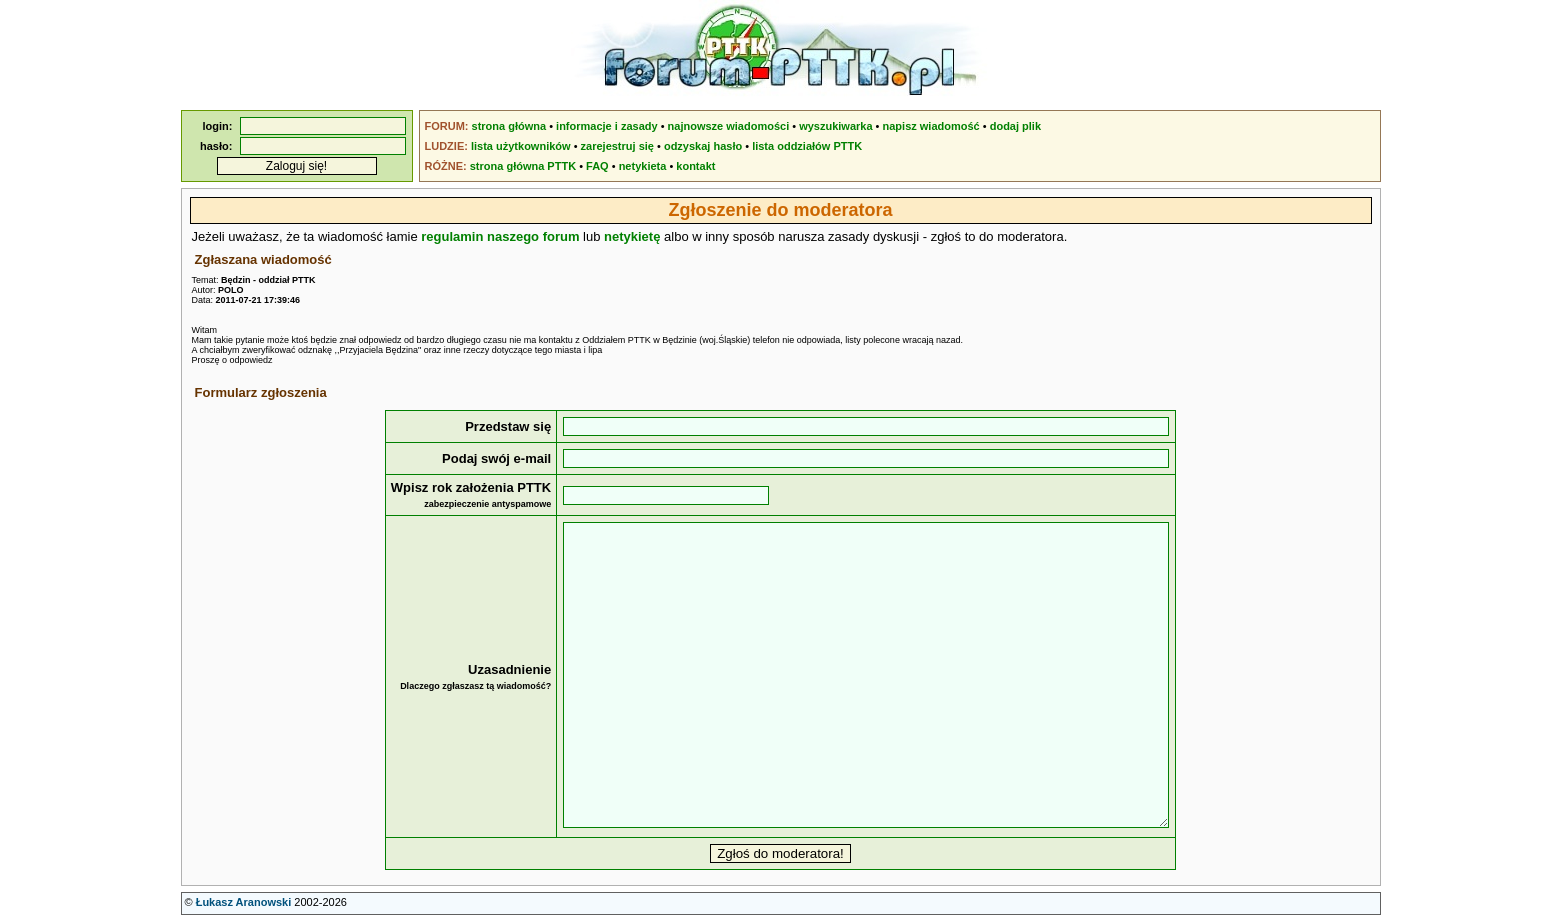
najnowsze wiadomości (729, 126)
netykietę (632, 236)
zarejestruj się (617, 146)
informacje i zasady (607, 126)
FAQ (597, 166)
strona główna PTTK (523, 166)
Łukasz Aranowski (244, 902)
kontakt (695, 166)
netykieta (643, 166)
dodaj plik (1015, 126)
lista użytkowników (521, 146)
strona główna (509, 126)
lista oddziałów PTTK (807, 146)
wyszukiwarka (835, 126)
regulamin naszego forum (500, 236)
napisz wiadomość (931, 126)
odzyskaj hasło (703, 146)
